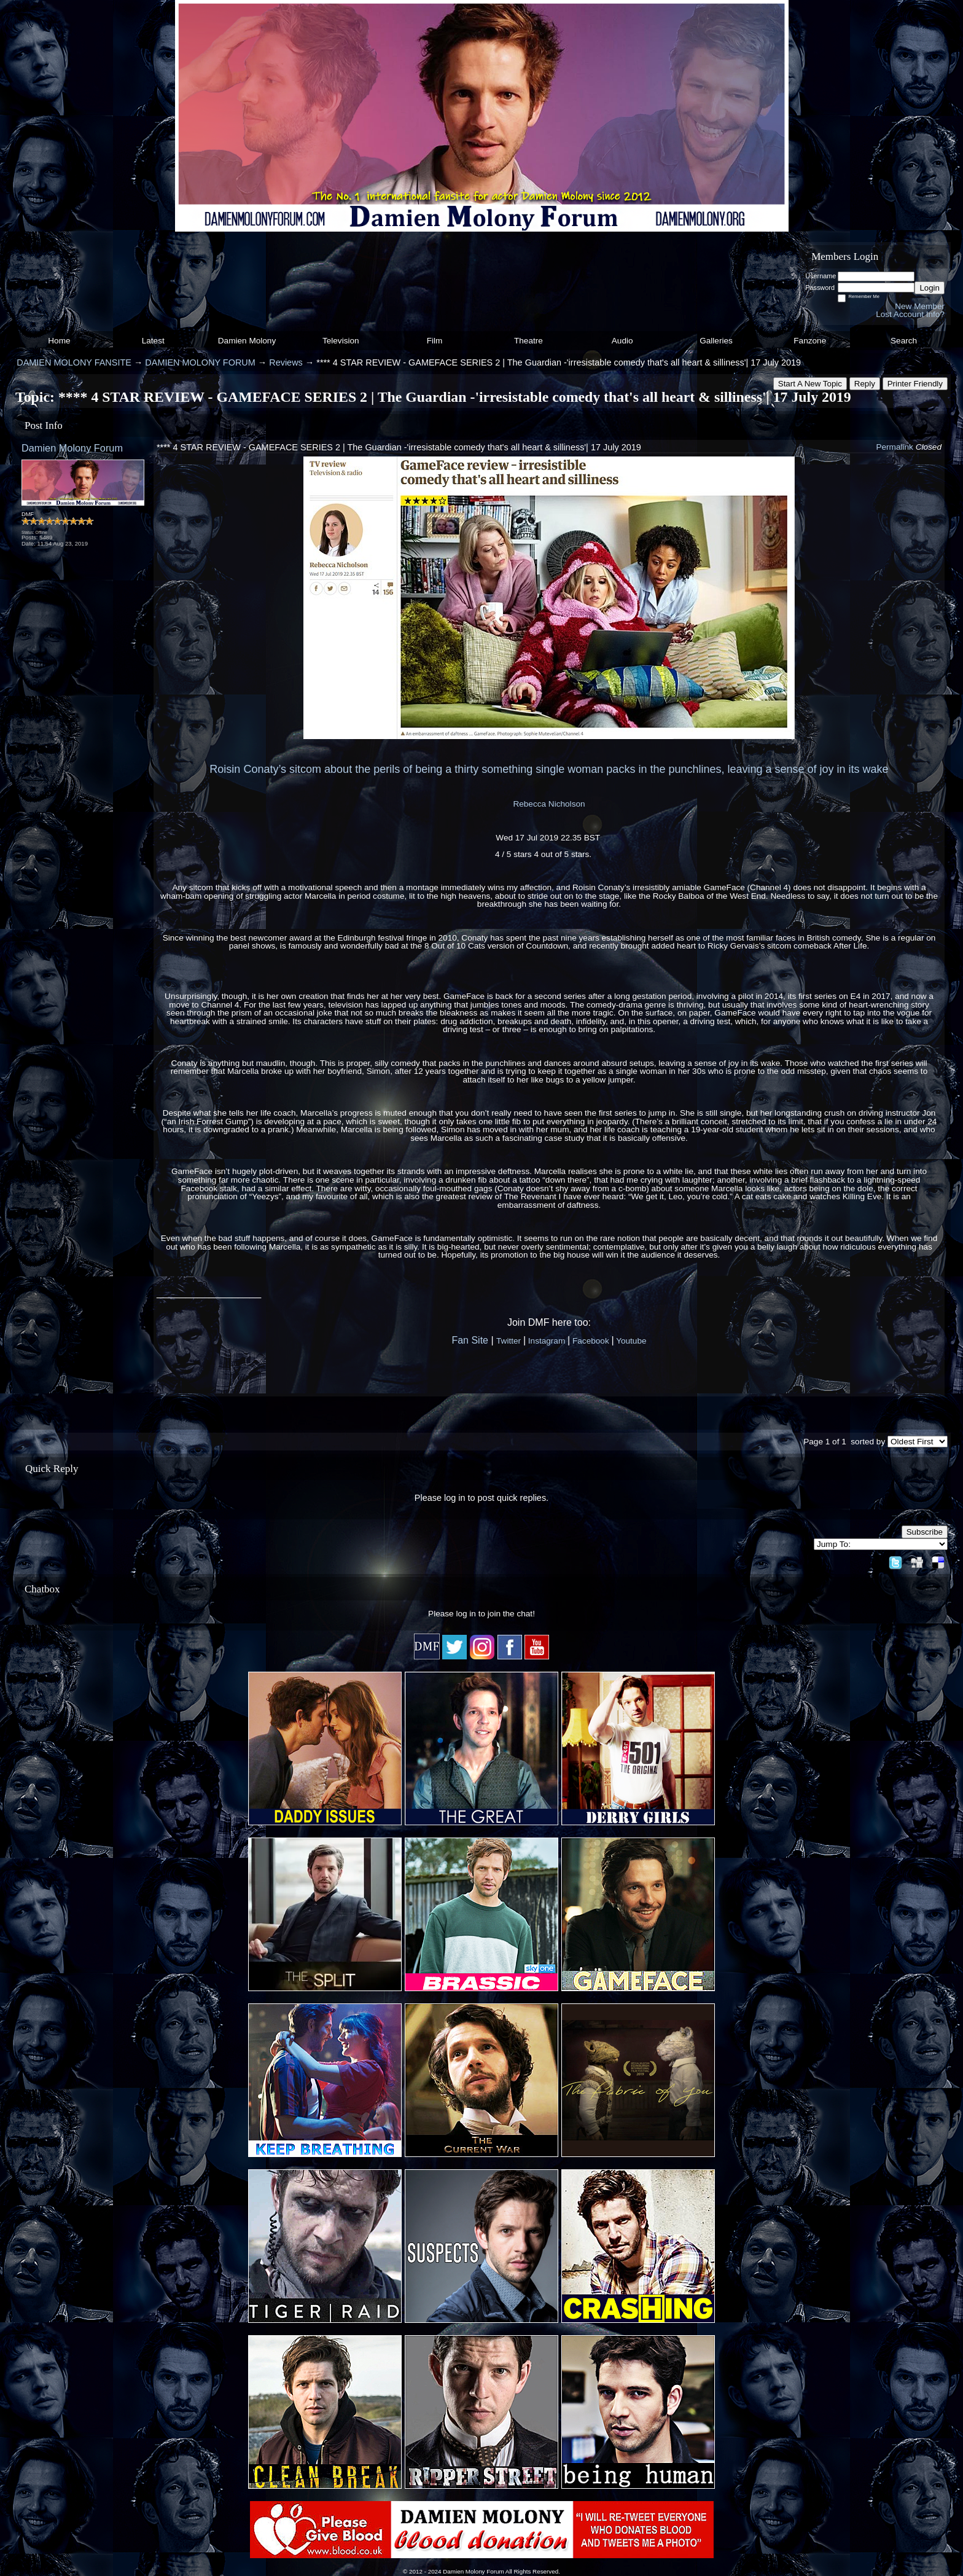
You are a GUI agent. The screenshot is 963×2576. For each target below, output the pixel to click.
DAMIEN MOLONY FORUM (200, 362)
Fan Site (469, 1340)
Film (435, 340)
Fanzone (809, 340)
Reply (864, 383)
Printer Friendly (915, 383)
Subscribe (924, 1532)
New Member (920, 306)
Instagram (546, 1340)
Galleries (716, 340)
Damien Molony (247, 340)
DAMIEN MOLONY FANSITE (74, 362)
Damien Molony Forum (72, 447)
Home (59, 340)
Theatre (528, 340)
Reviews (286, 362)
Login (929, 287)
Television (340, 340)
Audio (622, 340)
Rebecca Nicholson (549, 803)
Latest (153, 340)
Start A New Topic (810, 383)
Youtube (631, 1340)
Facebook (590, 1340)
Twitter (508, 1340)
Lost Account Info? (910, 314)
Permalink (894, 447)
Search (904, 340)
